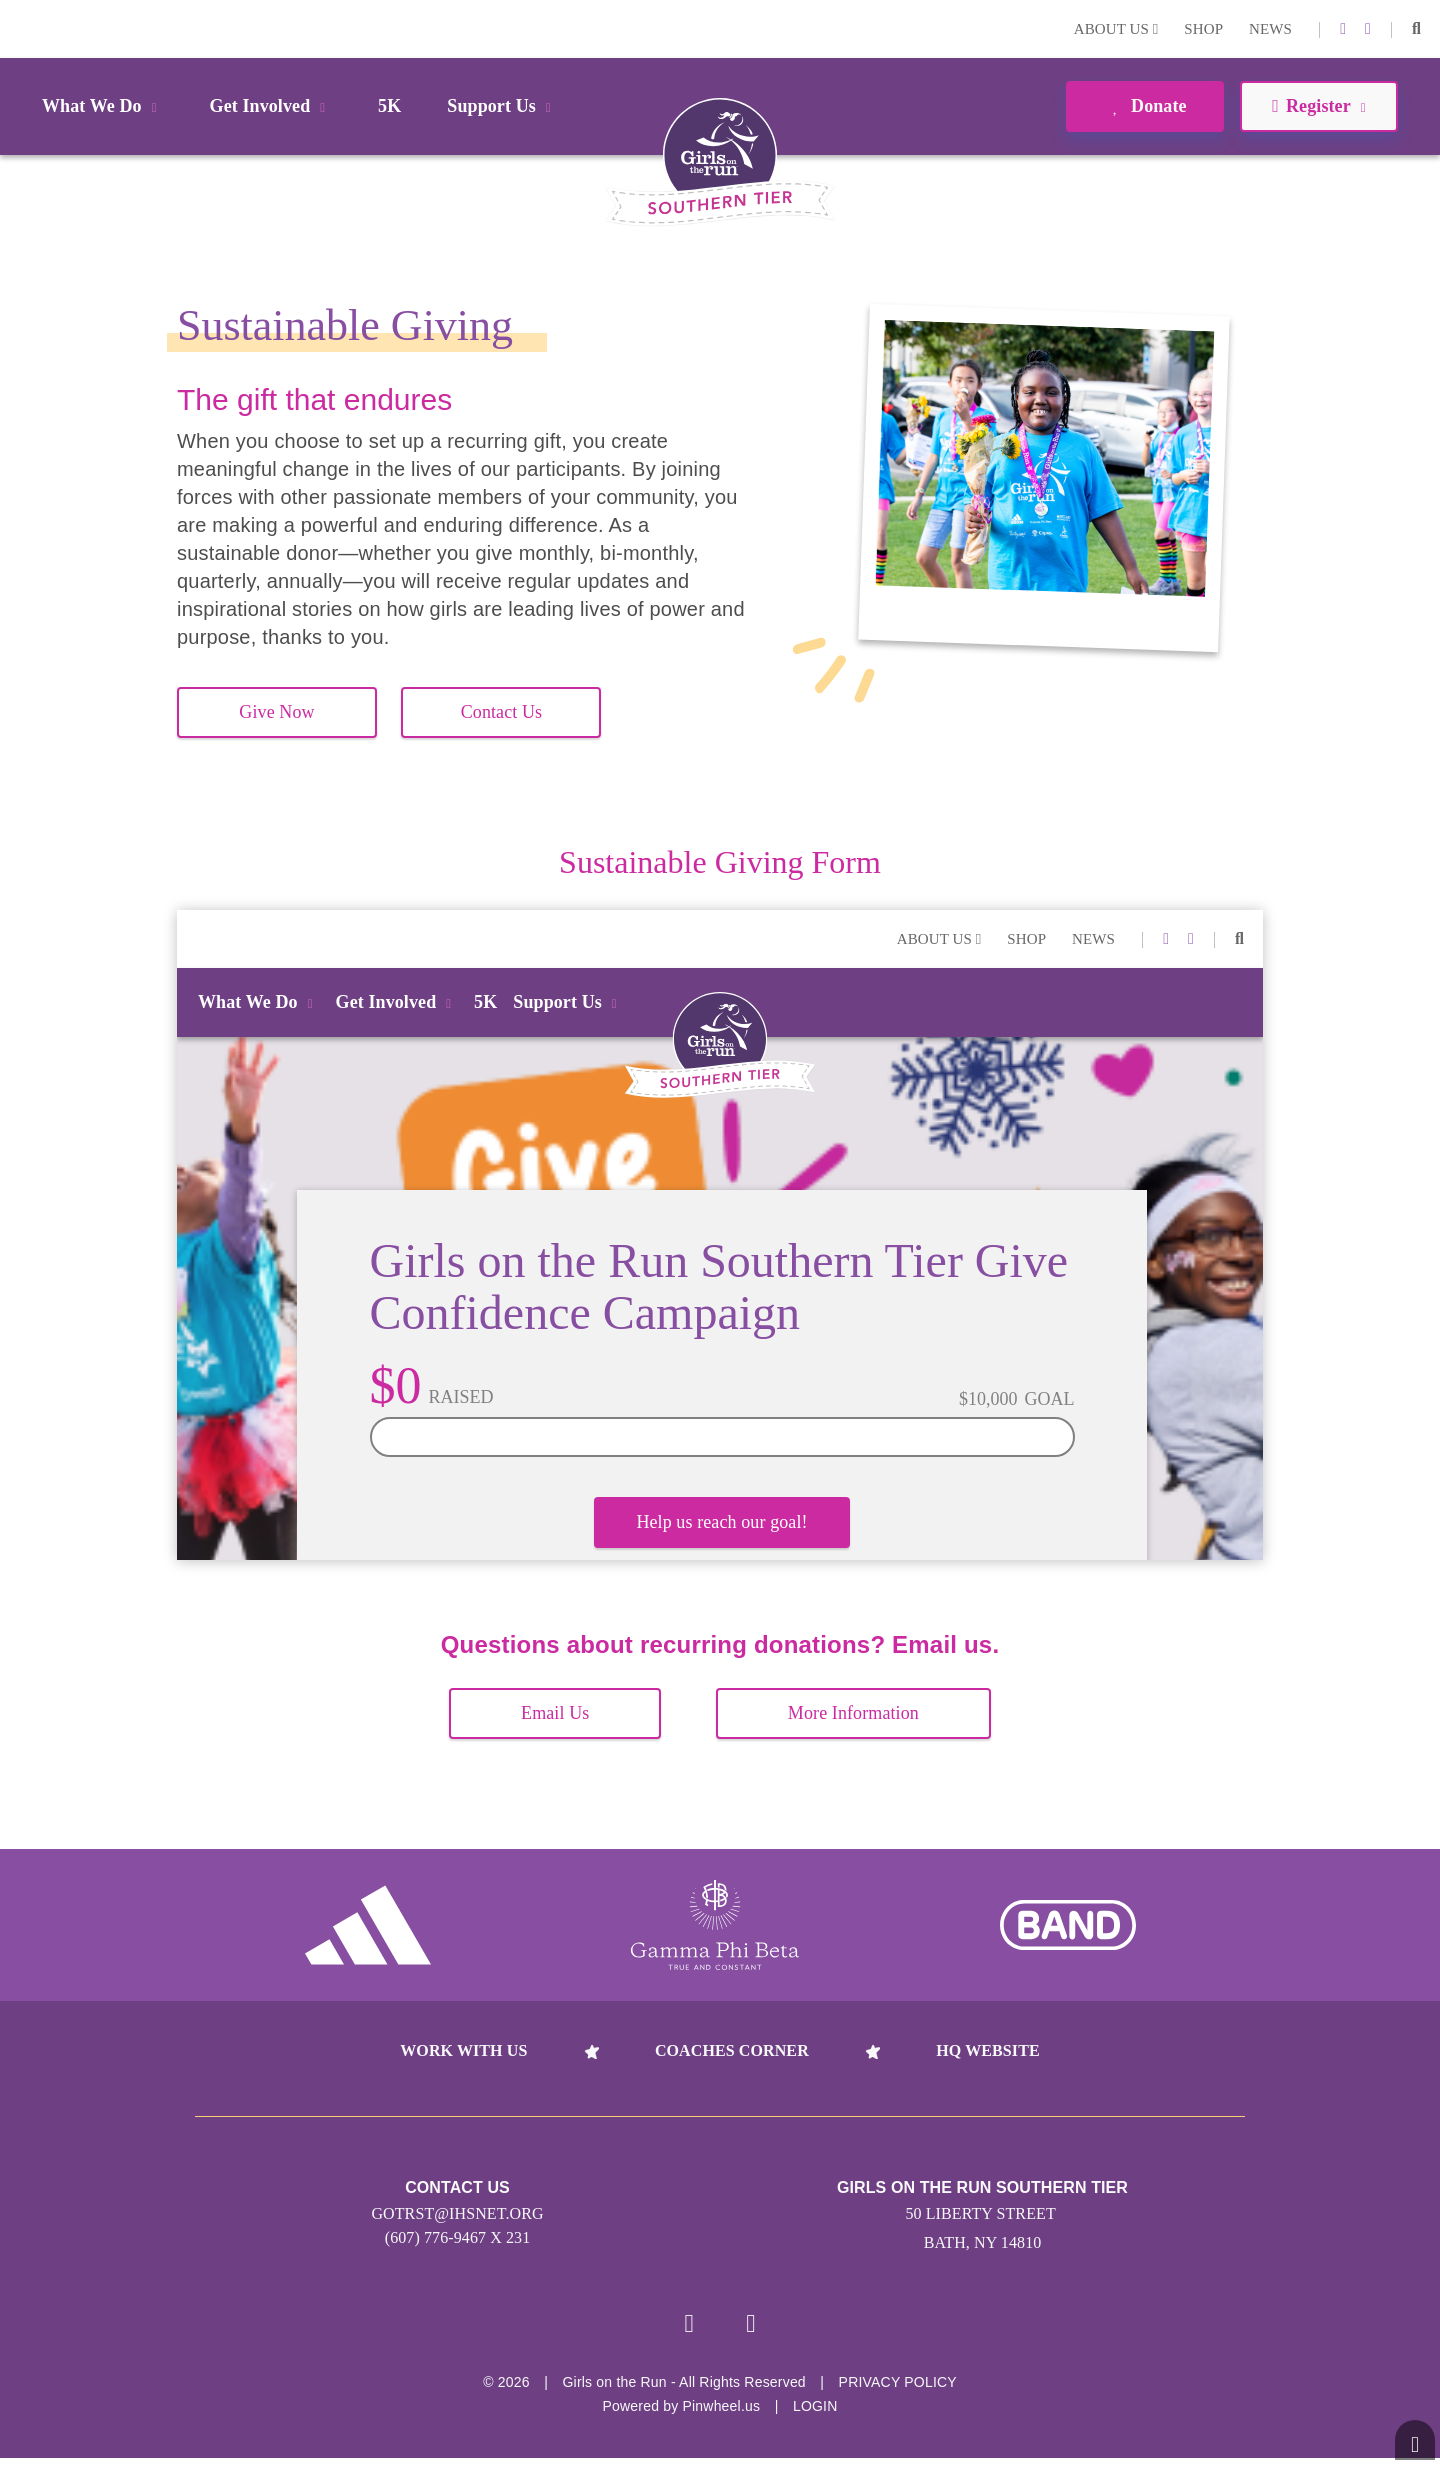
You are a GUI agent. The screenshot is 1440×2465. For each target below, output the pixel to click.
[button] (1416, 29)
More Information (853, 1713)
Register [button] (1318, 106)
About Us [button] (1116, 29)
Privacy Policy (898, 2389)
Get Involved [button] (271, 106)
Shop (1203, 29)
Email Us (555, 1713)
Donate (1144, 106)
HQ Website (987, 2050)
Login (19, 28)
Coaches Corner (732, 2050)
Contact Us (502, 712)
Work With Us (463, 2050)
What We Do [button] (103, 106)
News (1270, 29)
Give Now (276, 712)
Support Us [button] (502, 106)
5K (389, 106)
